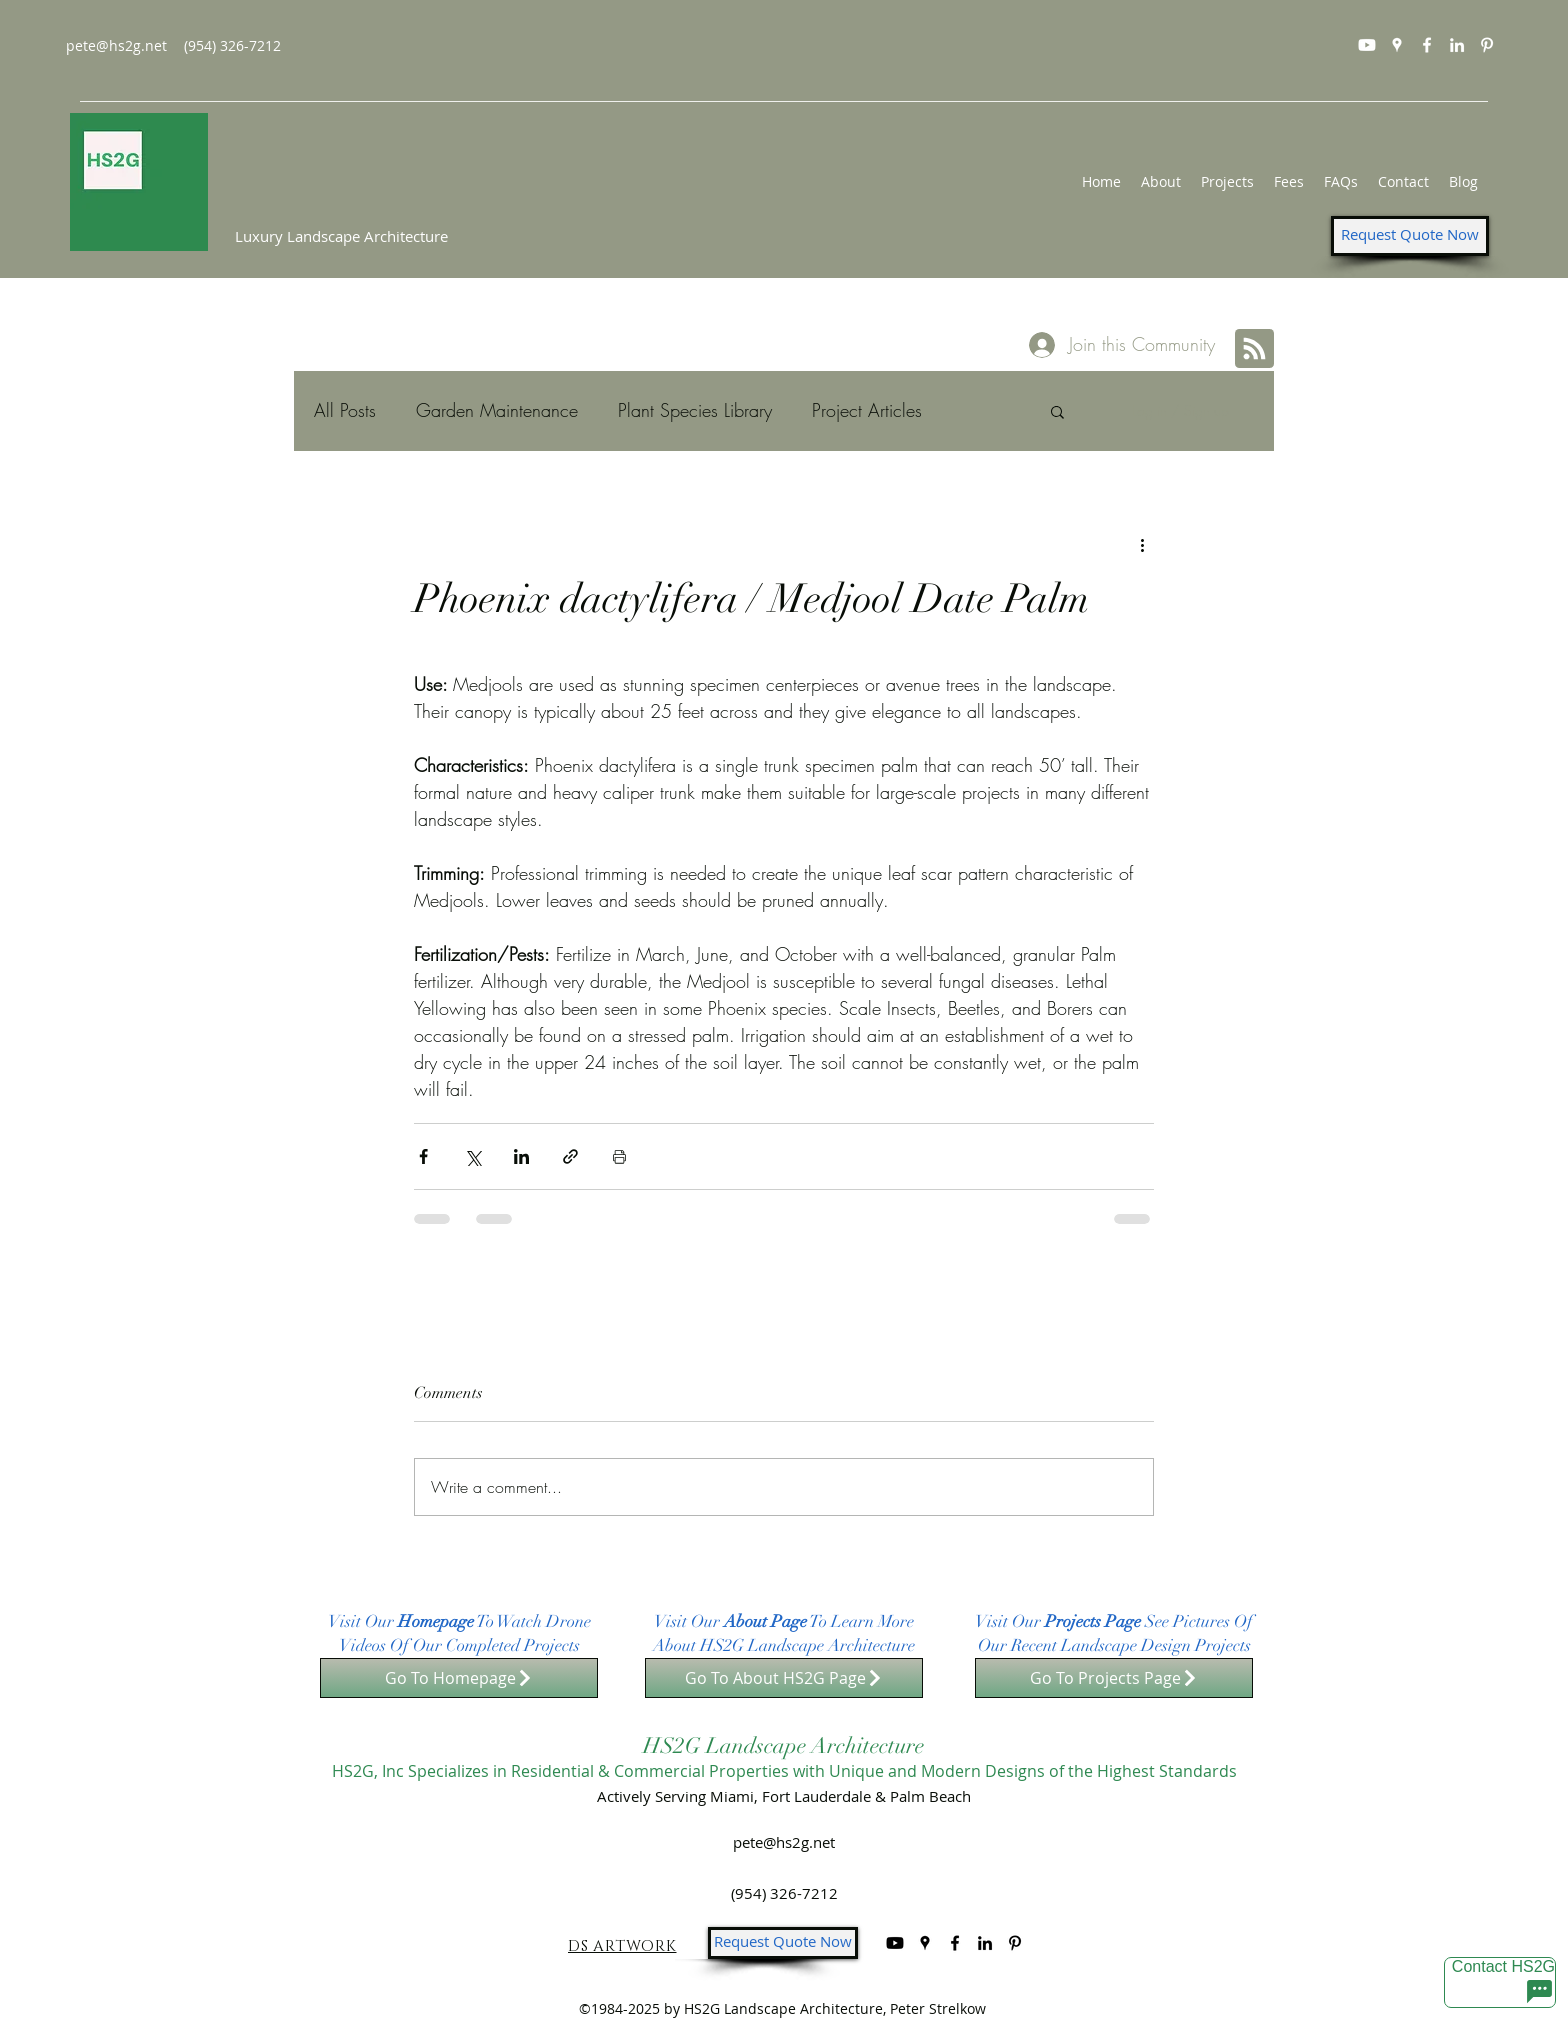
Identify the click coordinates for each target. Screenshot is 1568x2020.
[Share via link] (570, 1156)
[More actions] (1142, 544)
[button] (1057, 411)
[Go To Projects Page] (1114, 1678)
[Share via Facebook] (423, 1156)
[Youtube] (1367, 45)
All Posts (345, 410)
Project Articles (867, 410)
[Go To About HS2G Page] (784, 1678)
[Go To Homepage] (459, 1678)
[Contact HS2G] (1500, 1982)
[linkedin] (1457, 45)
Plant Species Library (695, 410)
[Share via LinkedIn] (521, 1156)
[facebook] (1427, 45)
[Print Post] (619, 1156)
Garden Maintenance (497, 410)
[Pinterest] (1487, 45)
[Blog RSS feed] (1254, 349)
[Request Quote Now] (1410, 236)
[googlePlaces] (1397, 45)
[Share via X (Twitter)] (472, 1156)
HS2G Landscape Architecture (783, 1745)
